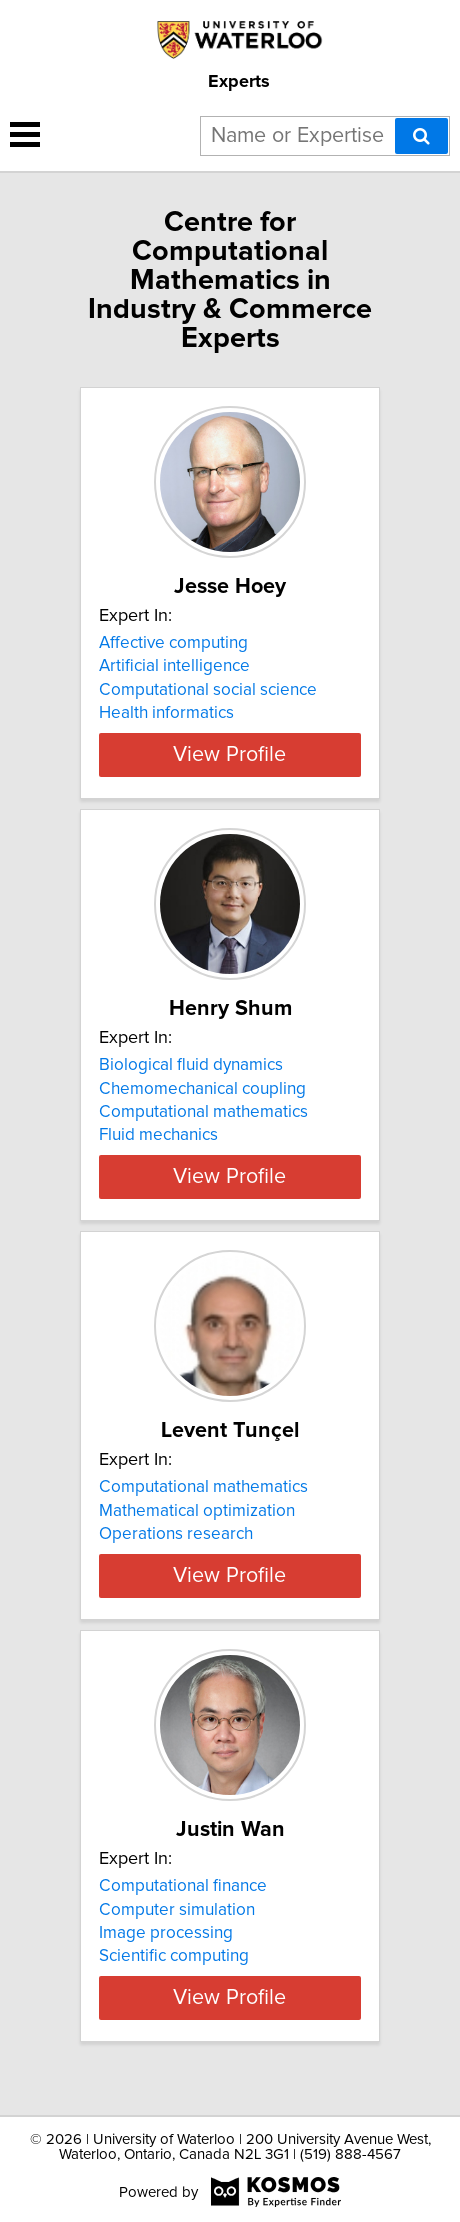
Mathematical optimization (197, 1510)
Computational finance (183, 1909)
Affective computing (173, 643)
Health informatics (166, 713)
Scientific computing (174, 1979)
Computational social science (208, 690)
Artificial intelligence (174, 666)
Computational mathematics (203, 1112)
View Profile (229, 755)
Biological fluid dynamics (191, 1065)
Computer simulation (177, 1932)
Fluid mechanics (158, 1135)
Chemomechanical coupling (202, 1088)
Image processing (166, 1956)
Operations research (176, 1534)
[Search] (421, 136)
